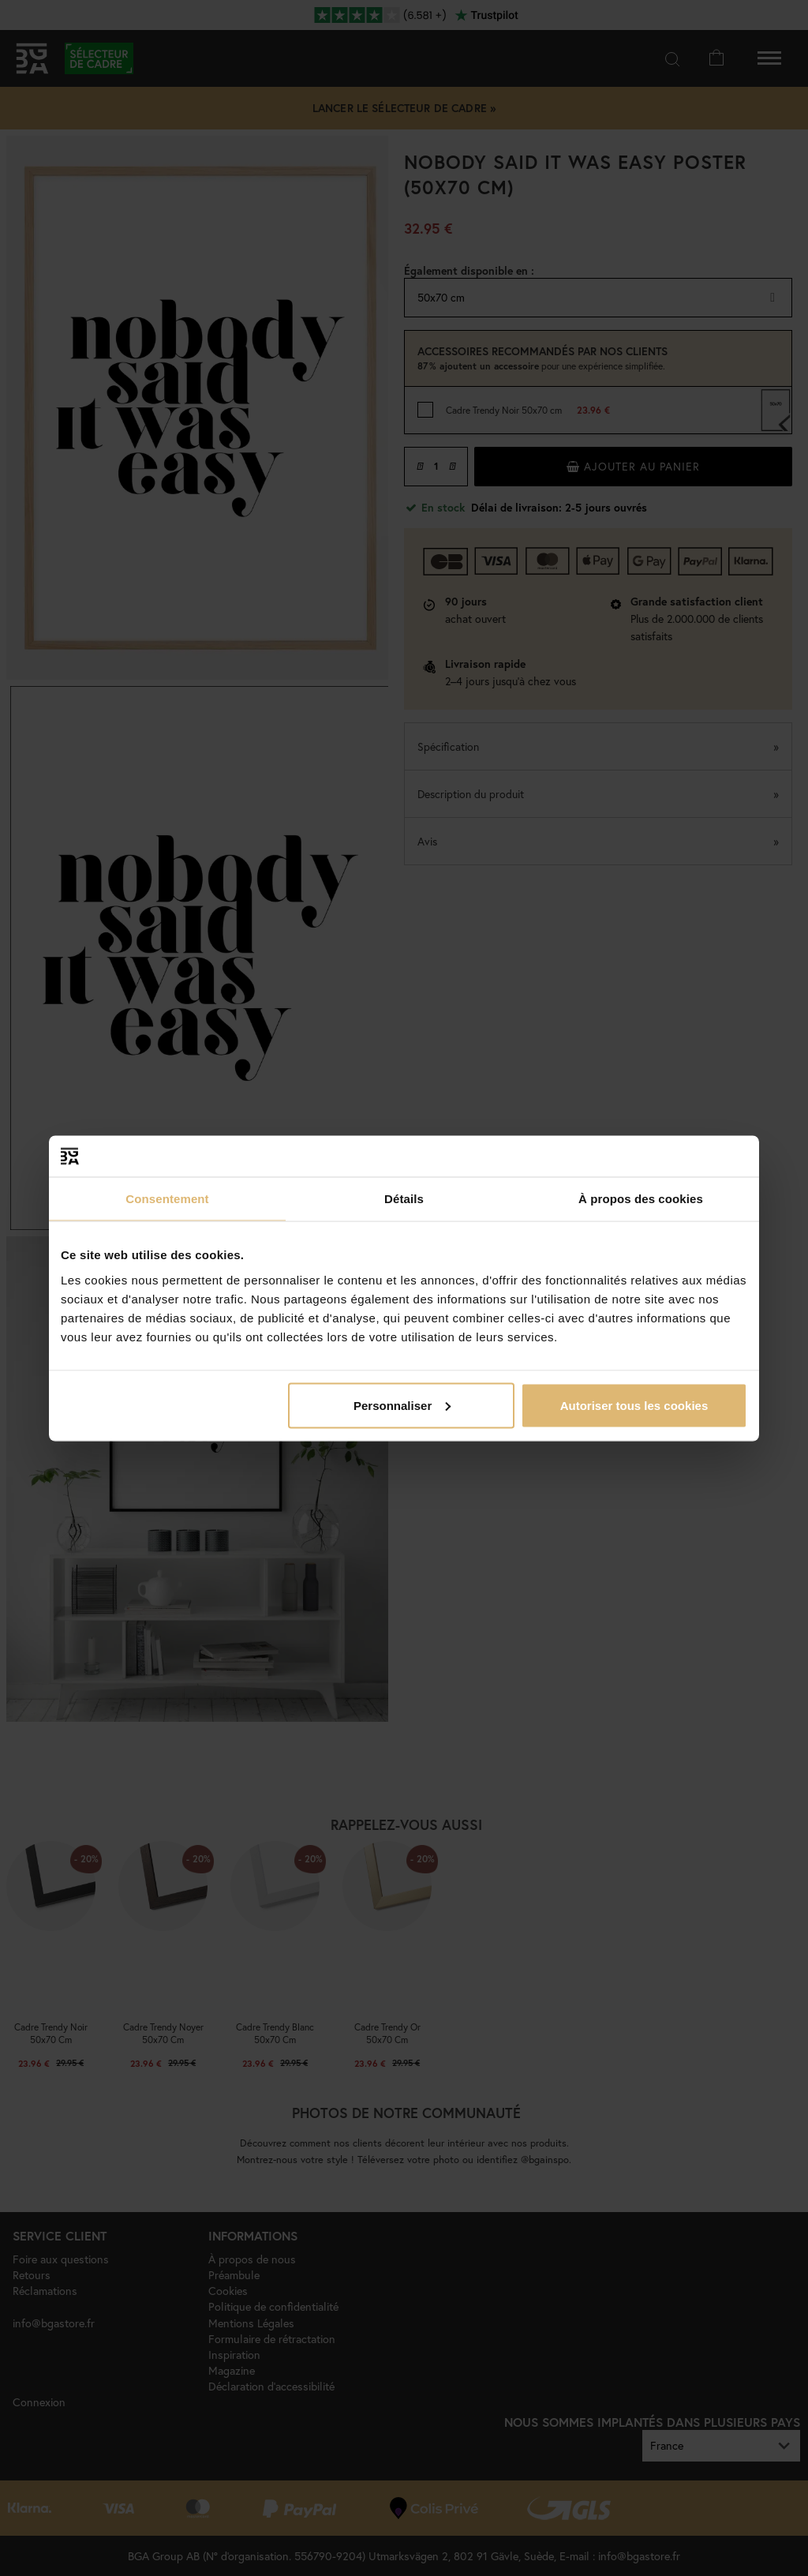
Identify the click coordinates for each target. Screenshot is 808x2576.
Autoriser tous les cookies (634, 1405)
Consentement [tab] (166, 1199)
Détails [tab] (404, 1199)
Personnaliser (402, 1405)
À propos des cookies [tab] (640, 1199)
